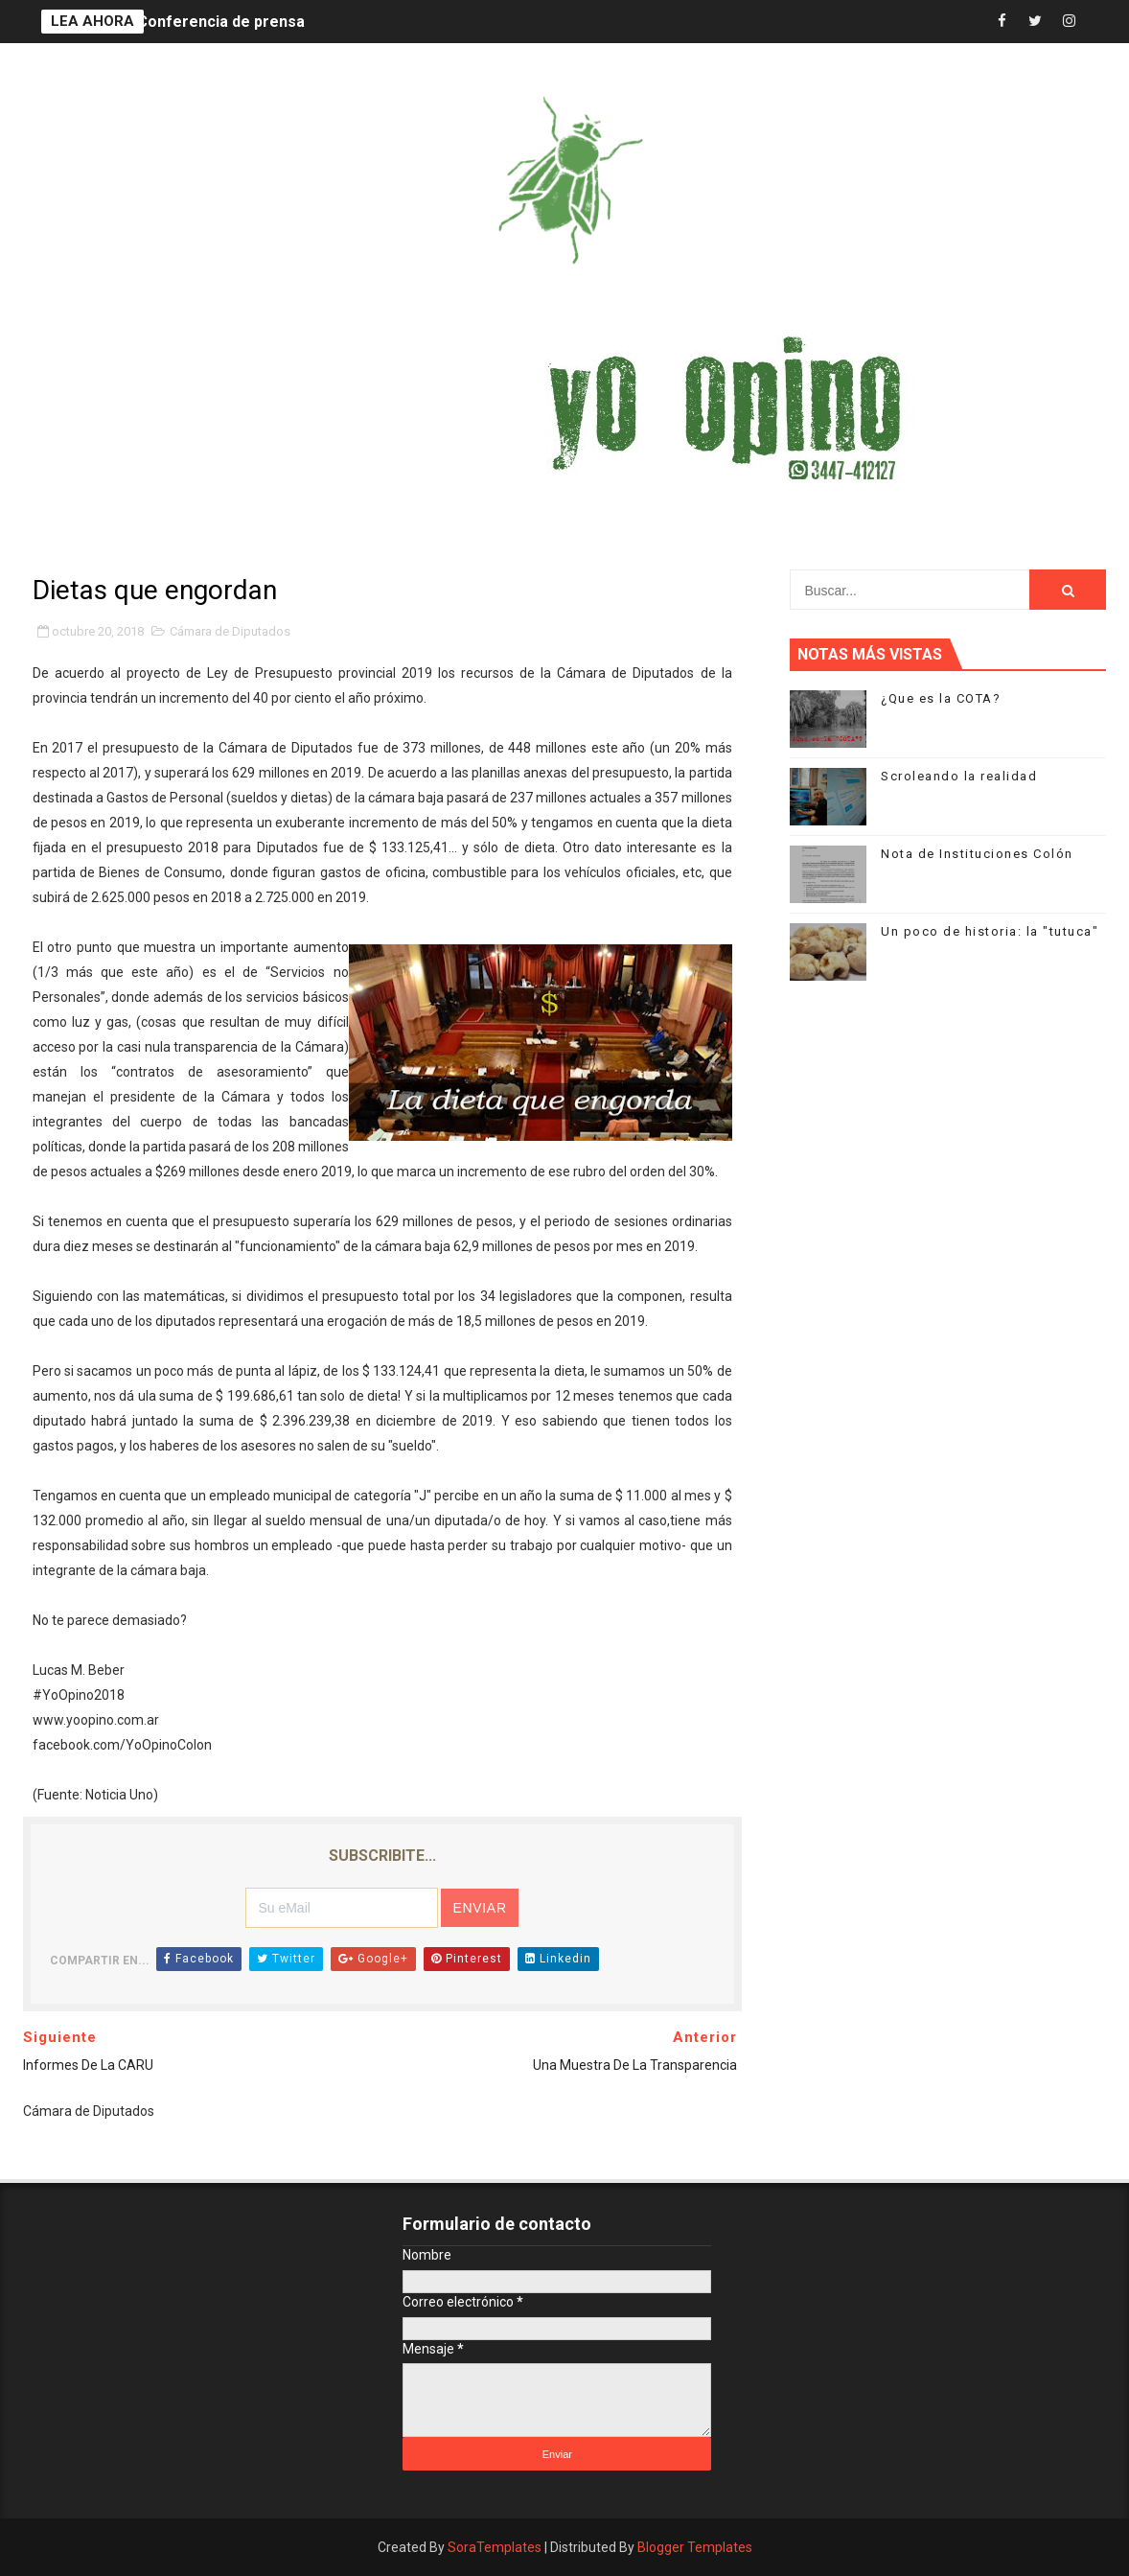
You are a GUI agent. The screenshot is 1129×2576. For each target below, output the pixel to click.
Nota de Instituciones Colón (977, 854)
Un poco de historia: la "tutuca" (989, 931)
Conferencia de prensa (221, 21)
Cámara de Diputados (230, 631)
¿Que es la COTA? (941, 698)
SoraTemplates (494, 2547)
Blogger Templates (694, 2547)
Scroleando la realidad (959, 776)
